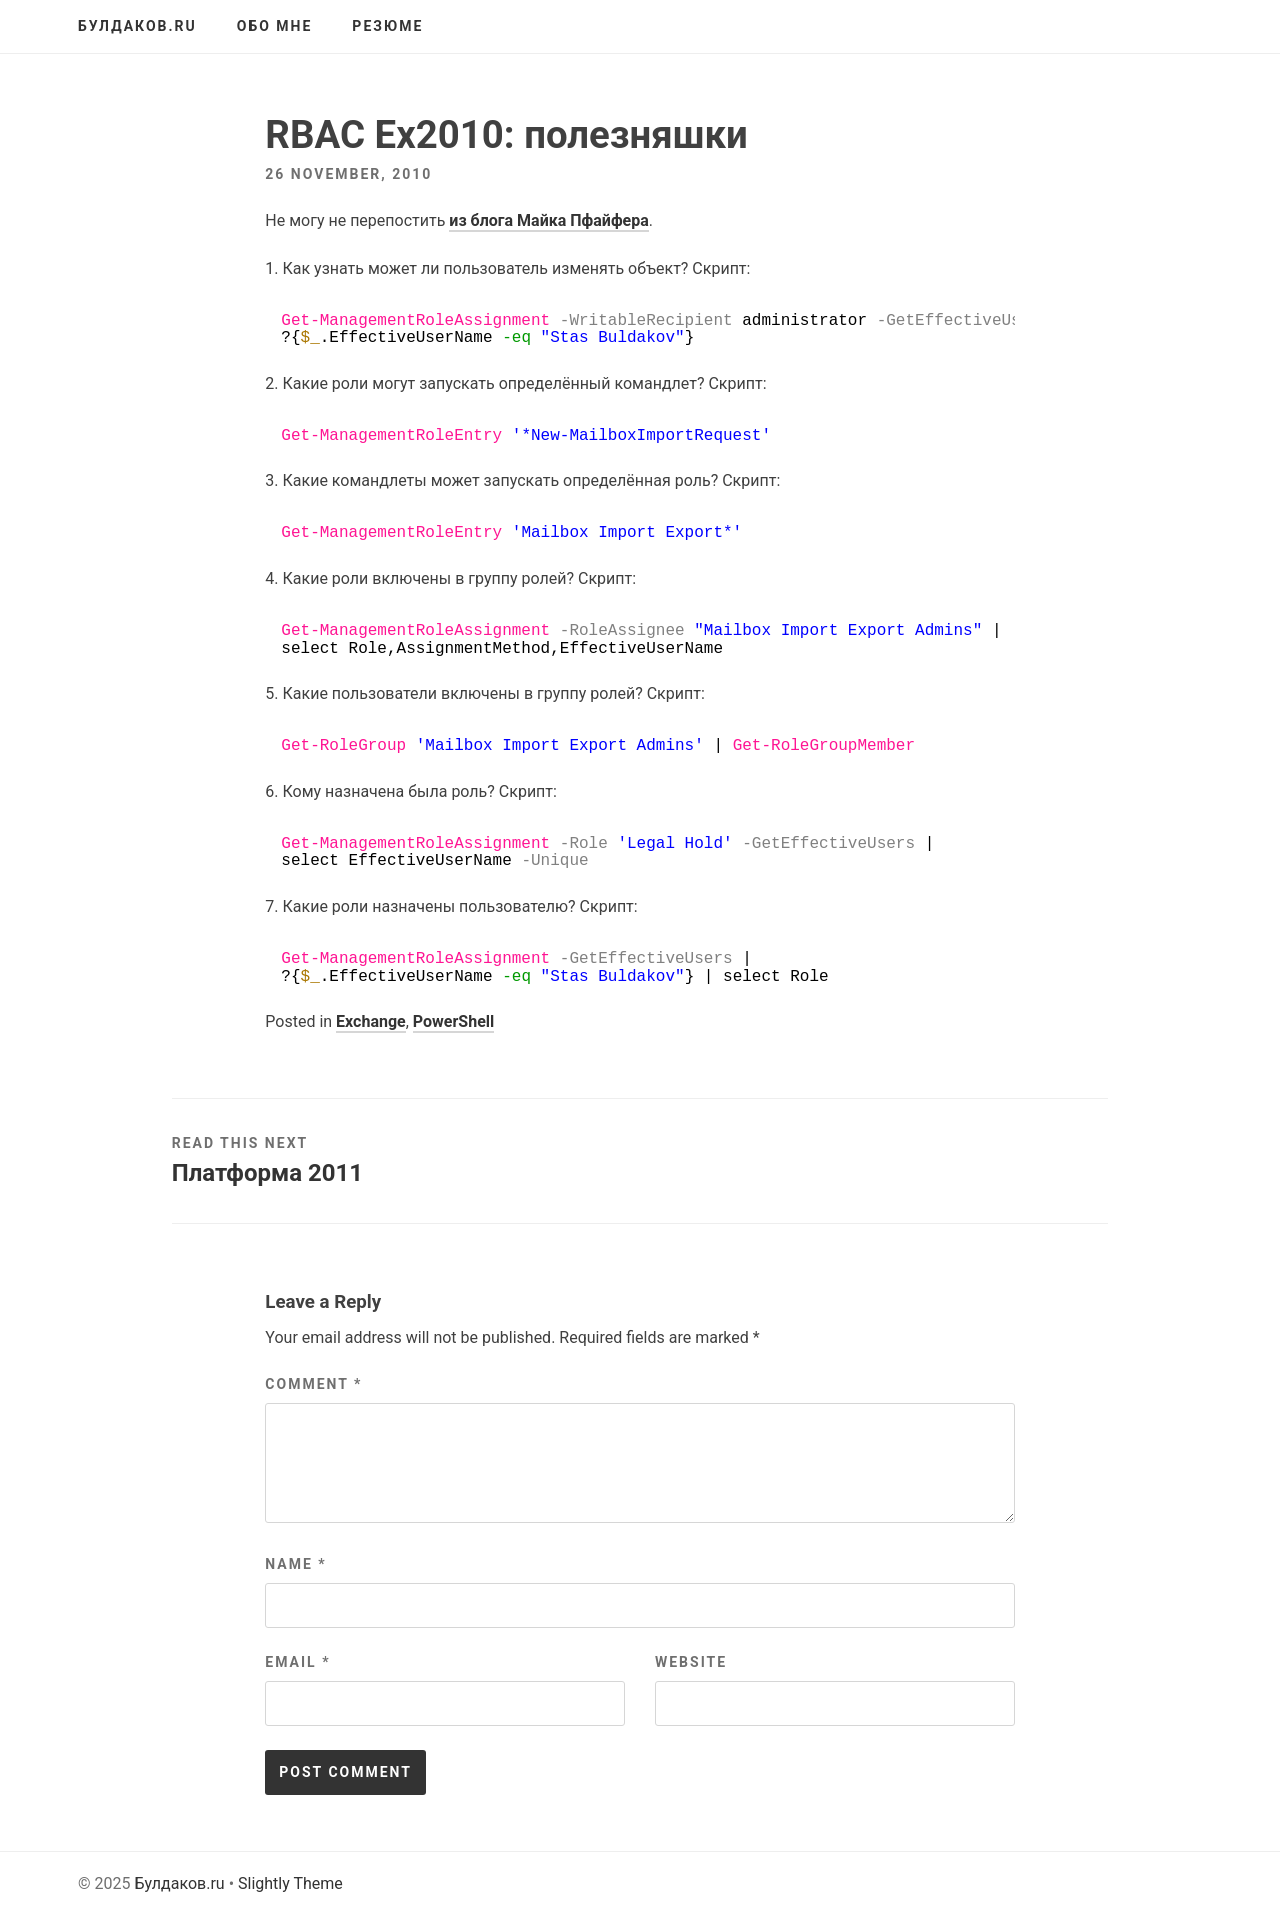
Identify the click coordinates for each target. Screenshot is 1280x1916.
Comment (313, 1384)
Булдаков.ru (137, 26)
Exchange (371, 1021)
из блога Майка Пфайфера (548, 220)
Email (297, 1662)
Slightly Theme (290, 1883)
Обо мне (275, 26)
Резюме (387, 26)
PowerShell (453, 1021)
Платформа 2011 (267, 1173)
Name (295, 1564)
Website (691, 1662)
